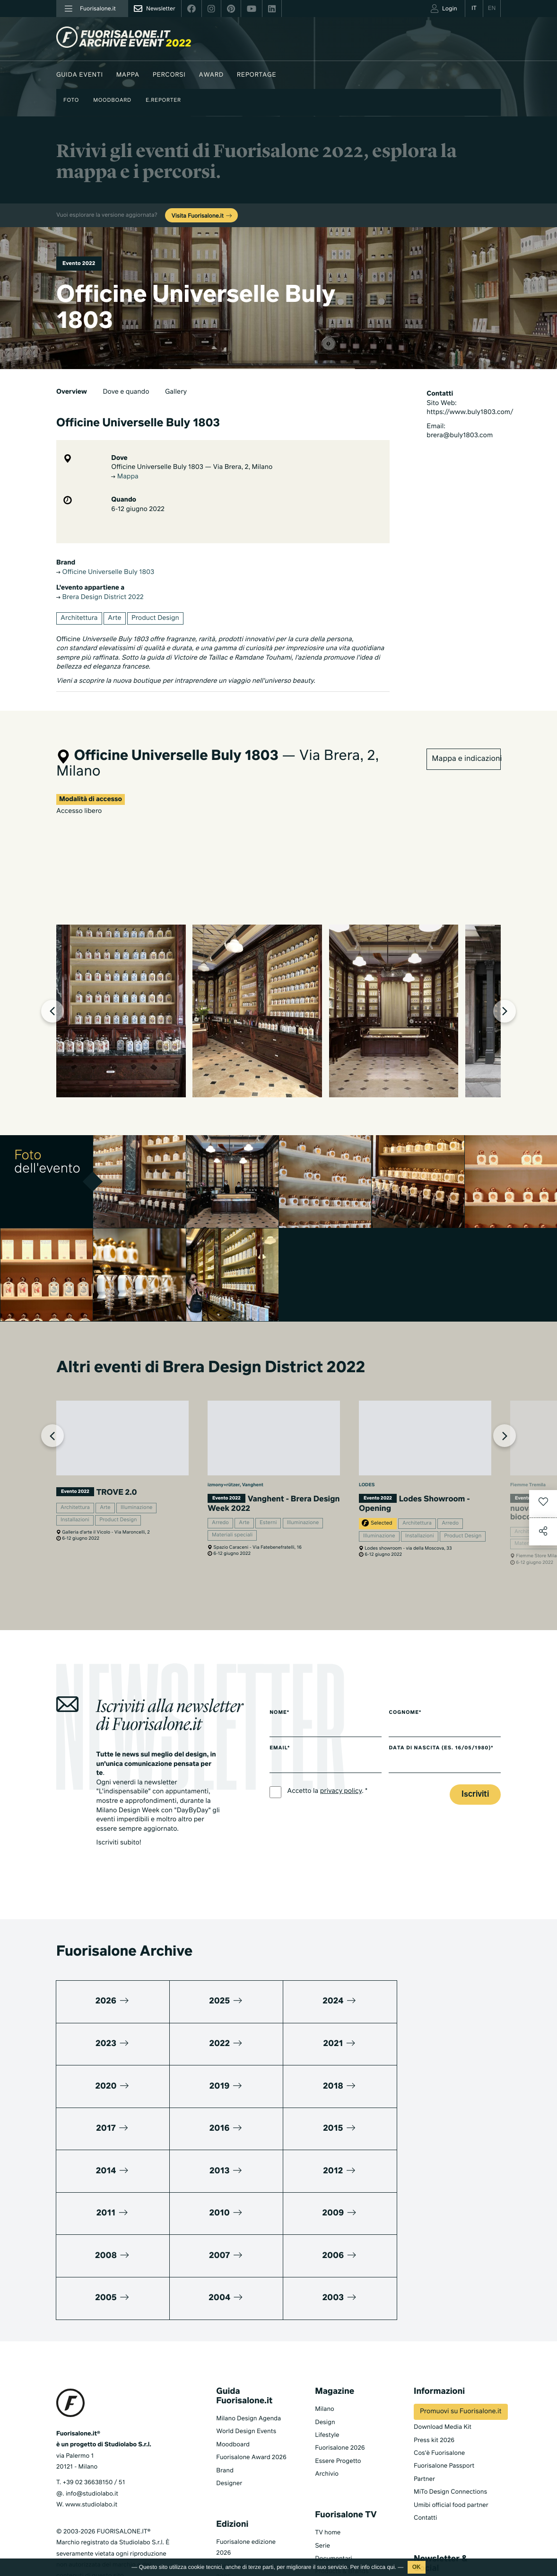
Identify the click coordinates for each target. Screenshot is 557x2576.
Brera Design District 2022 (100, 597)
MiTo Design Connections (450, 2409)
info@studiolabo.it (92, 2411)
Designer (229, 2400)
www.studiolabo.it (91, 2421)
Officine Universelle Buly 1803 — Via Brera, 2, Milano (191, 467)
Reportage (256, 75)
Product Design (155, 618)
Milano (324, 2326)
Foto (71, 100)
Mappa (127, 75)
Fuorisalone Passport (444, 2383)
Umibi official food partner (451, 2421)
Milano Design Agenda (248, 2335)
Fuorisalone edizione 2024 (246, 2512)
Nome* (279, 1714)
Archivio (327, 2391)
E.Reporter (163, 100)
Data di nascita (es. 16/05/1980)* (444, 1749)
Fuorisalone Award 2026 (251, 2374)
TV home (327, 2449)
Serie (322, 2462)
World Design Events (246, 2348)
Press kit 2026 (434, 2357)
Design (325, 2339)
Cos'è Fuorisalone (439, 2370)
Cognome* (408, 1714)
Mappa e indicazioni (466, 758)
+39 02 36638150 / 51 (93, 2399)
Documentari (333, 2475)
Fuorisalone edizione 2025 (246, 2488)
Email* (280, 1749)
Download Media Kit (442, 2344)
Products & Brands (341, 2488)
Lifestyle (327, 2352)
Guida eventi (79, 75)
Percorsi (169, 75)
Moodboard (112, 100)
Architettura (79, 618)
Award (211, 75)
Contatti (425, 2435)
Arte (115, 618)
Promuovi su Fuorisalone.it (460, 2328)
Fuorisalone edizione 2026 (246, 2464)
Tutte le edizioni (238, 2531)
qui (391, 2567)
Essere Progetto (338, 2378)
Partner (424, 2396)
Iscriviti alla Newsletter (436, 2507)
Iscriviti (475, 1796)
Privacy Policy (76, 2504)
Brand (225, 2387)
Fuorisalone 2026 (340, 2365)
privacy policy (341, 1793)
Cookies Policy (121, 2504)
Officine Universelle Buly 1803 (105, 572)
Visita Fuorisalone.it (202, 216)
